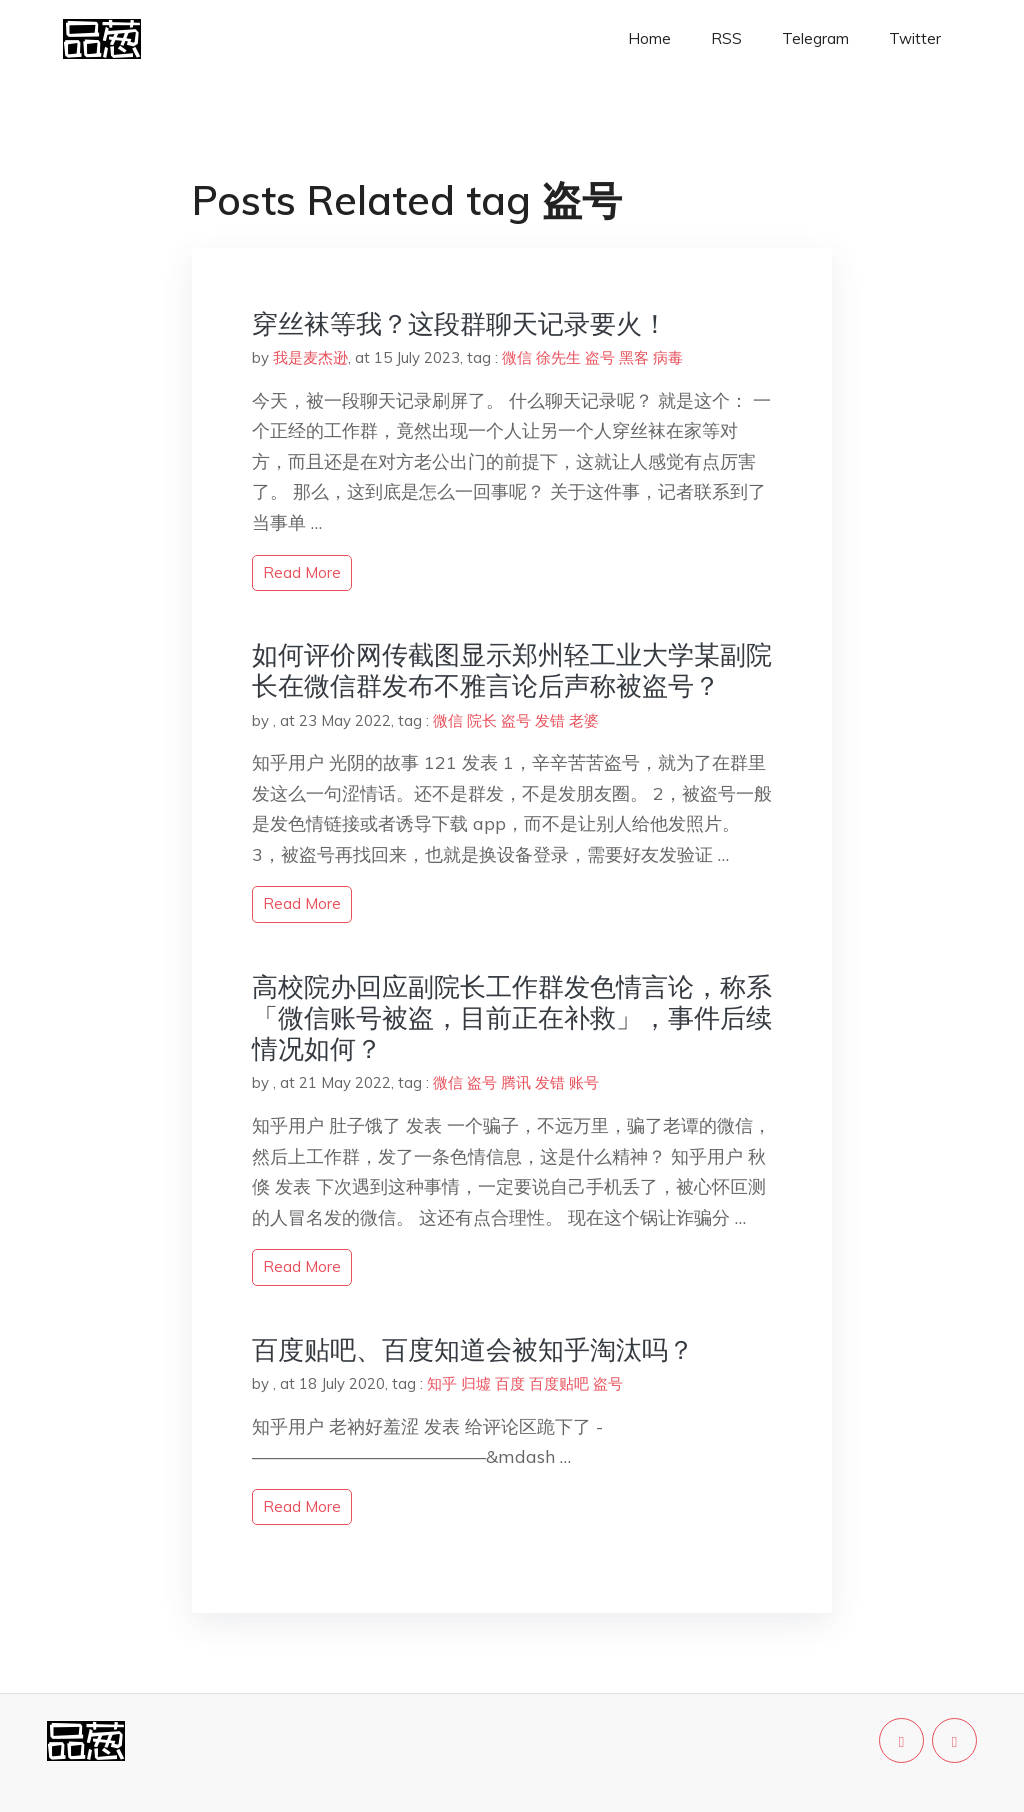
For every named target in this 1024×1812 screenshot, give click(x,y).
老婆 (584, 720)
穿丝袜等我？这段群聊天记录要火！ (460, 323)
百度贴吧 (559, 1383)
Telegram (815, 38)
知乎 (442, 1383)
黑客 (634, 357)
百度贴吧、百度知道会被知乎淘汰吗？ (473, 1349)
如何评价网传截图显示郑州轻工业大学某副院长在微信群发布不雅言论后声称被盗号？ (512, 670)
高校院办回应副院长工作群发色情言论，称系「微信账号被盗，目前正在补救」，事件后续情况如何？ (512, 1017)
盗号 (600, 357)
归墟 (476, 1383)
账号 (584, 1082)
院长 (482, 720)
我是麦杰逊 (310, 357)
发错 (550, 720)
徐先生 (558, 357)
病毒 (668, 357)
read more (302, 572)
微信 (517, 357)
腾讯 (516, 1082)
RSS (726, 38)
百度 (510, 1383)
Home (649, 38)
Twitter (915, 38)
